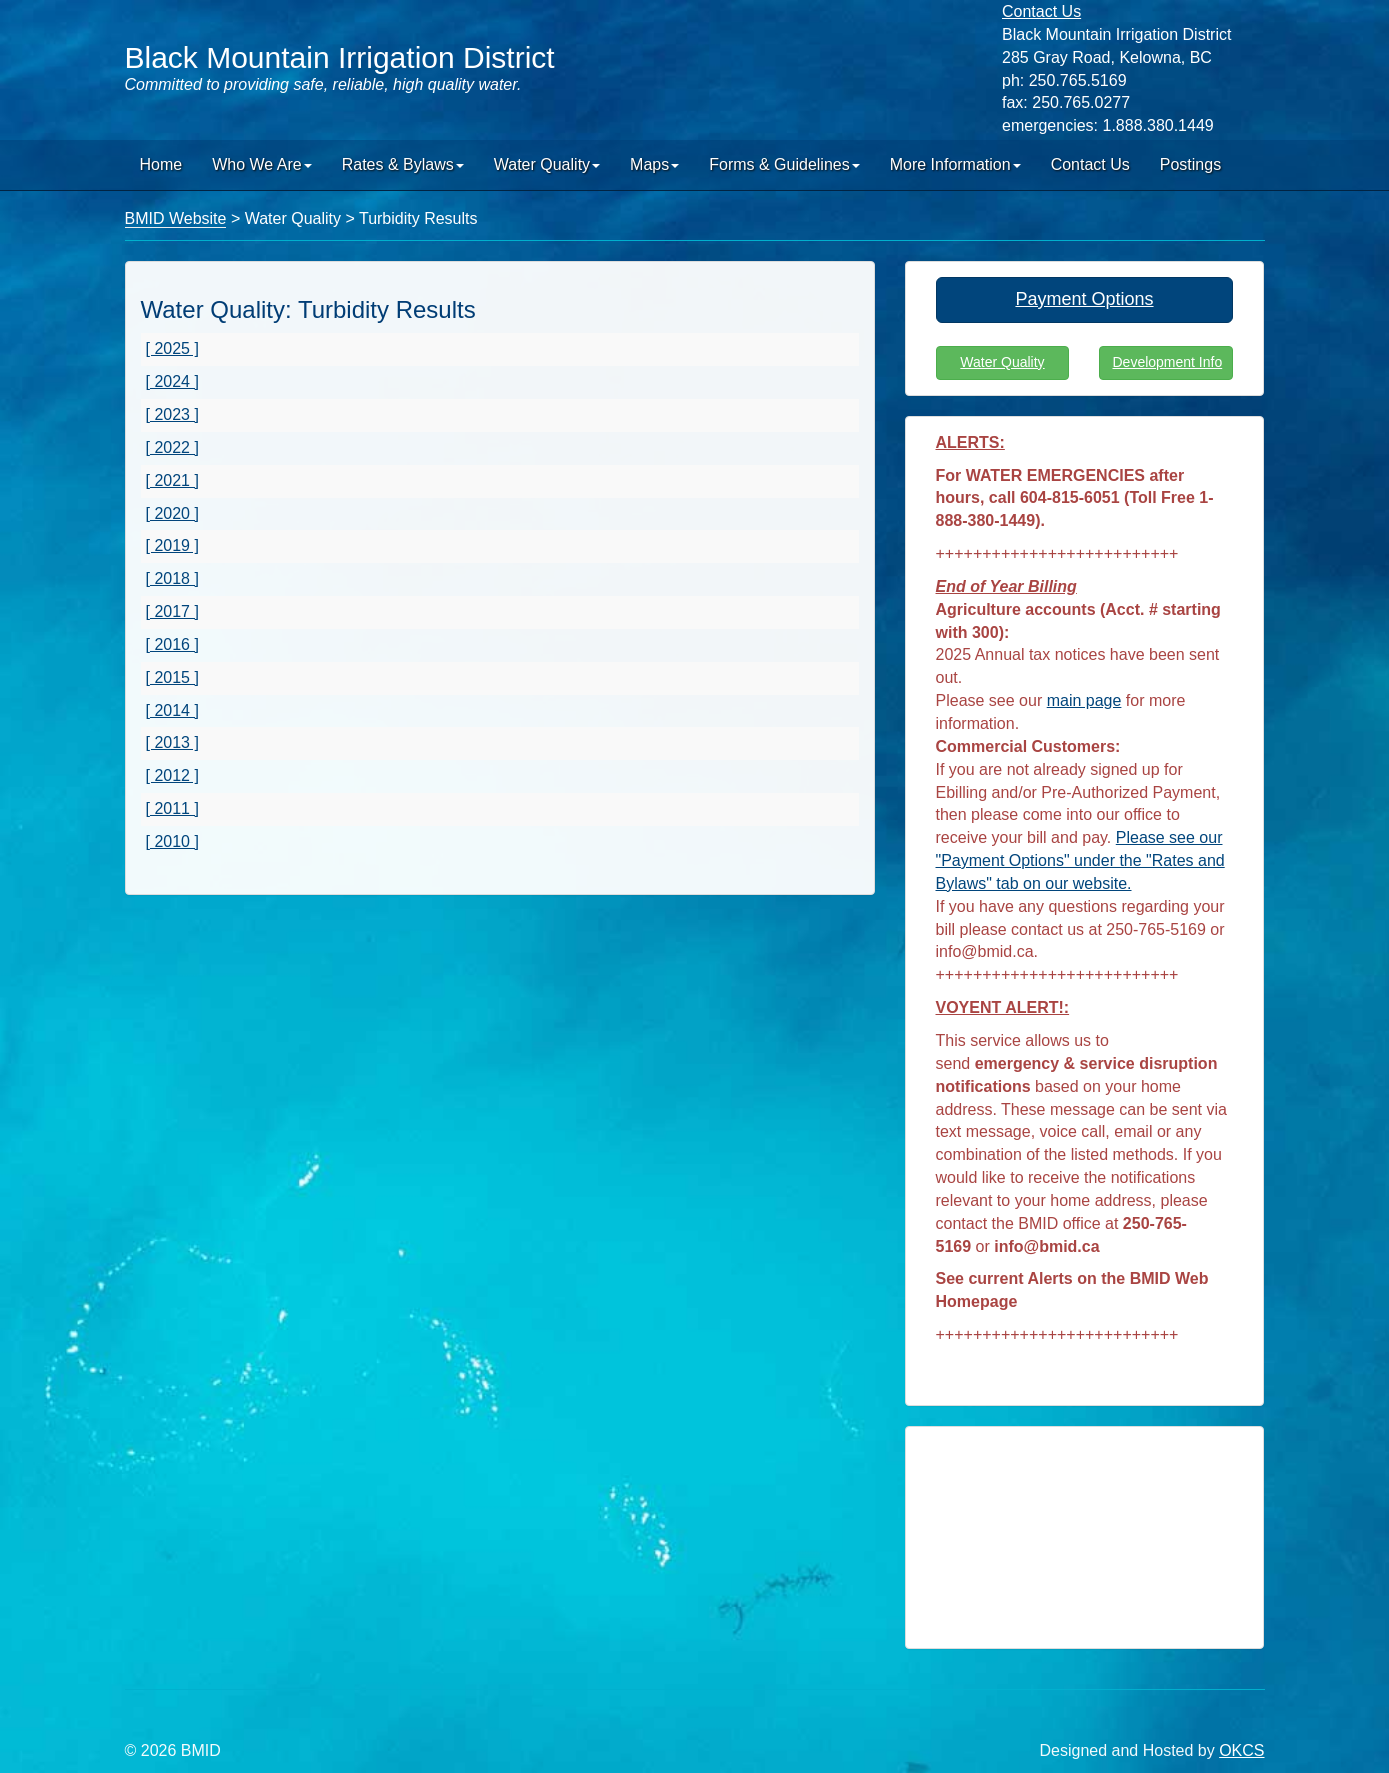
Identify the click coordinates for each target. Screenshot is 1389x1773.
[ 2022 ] (172, 447)
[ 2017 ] (172, 611)
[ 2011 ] (172, 808)
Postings (1190, 164)
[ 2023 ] (172, 414)
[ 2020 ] (172, 513)
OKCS (1241, 1750)
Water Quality (1002, 362)
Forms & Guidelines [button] (784, 164)
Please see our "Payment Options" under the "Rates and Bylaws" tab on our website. (1080, 860)
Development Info (1167, 362)
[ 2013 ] (172, 742)
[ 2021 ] (172, 480)
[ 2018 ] (172, 578)
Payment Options (1084, 299)
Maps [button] (654, 164)
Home (161, 164)
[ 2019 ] (172, 545)
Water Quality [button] (547, 164)
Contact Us (1090, 164)
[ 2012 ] (172, 775)
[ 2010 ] (172, 841)
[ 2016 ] (172, 644)
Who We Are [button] (262, 164)
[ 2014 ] (172, 710)
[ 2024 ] (172, 381)
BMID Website (176, 218)
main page (1084, 700)
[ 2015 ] (172, 677)
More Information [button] (955, 164)
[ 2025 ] (172, 348)
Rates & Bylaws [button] (403, 164)
